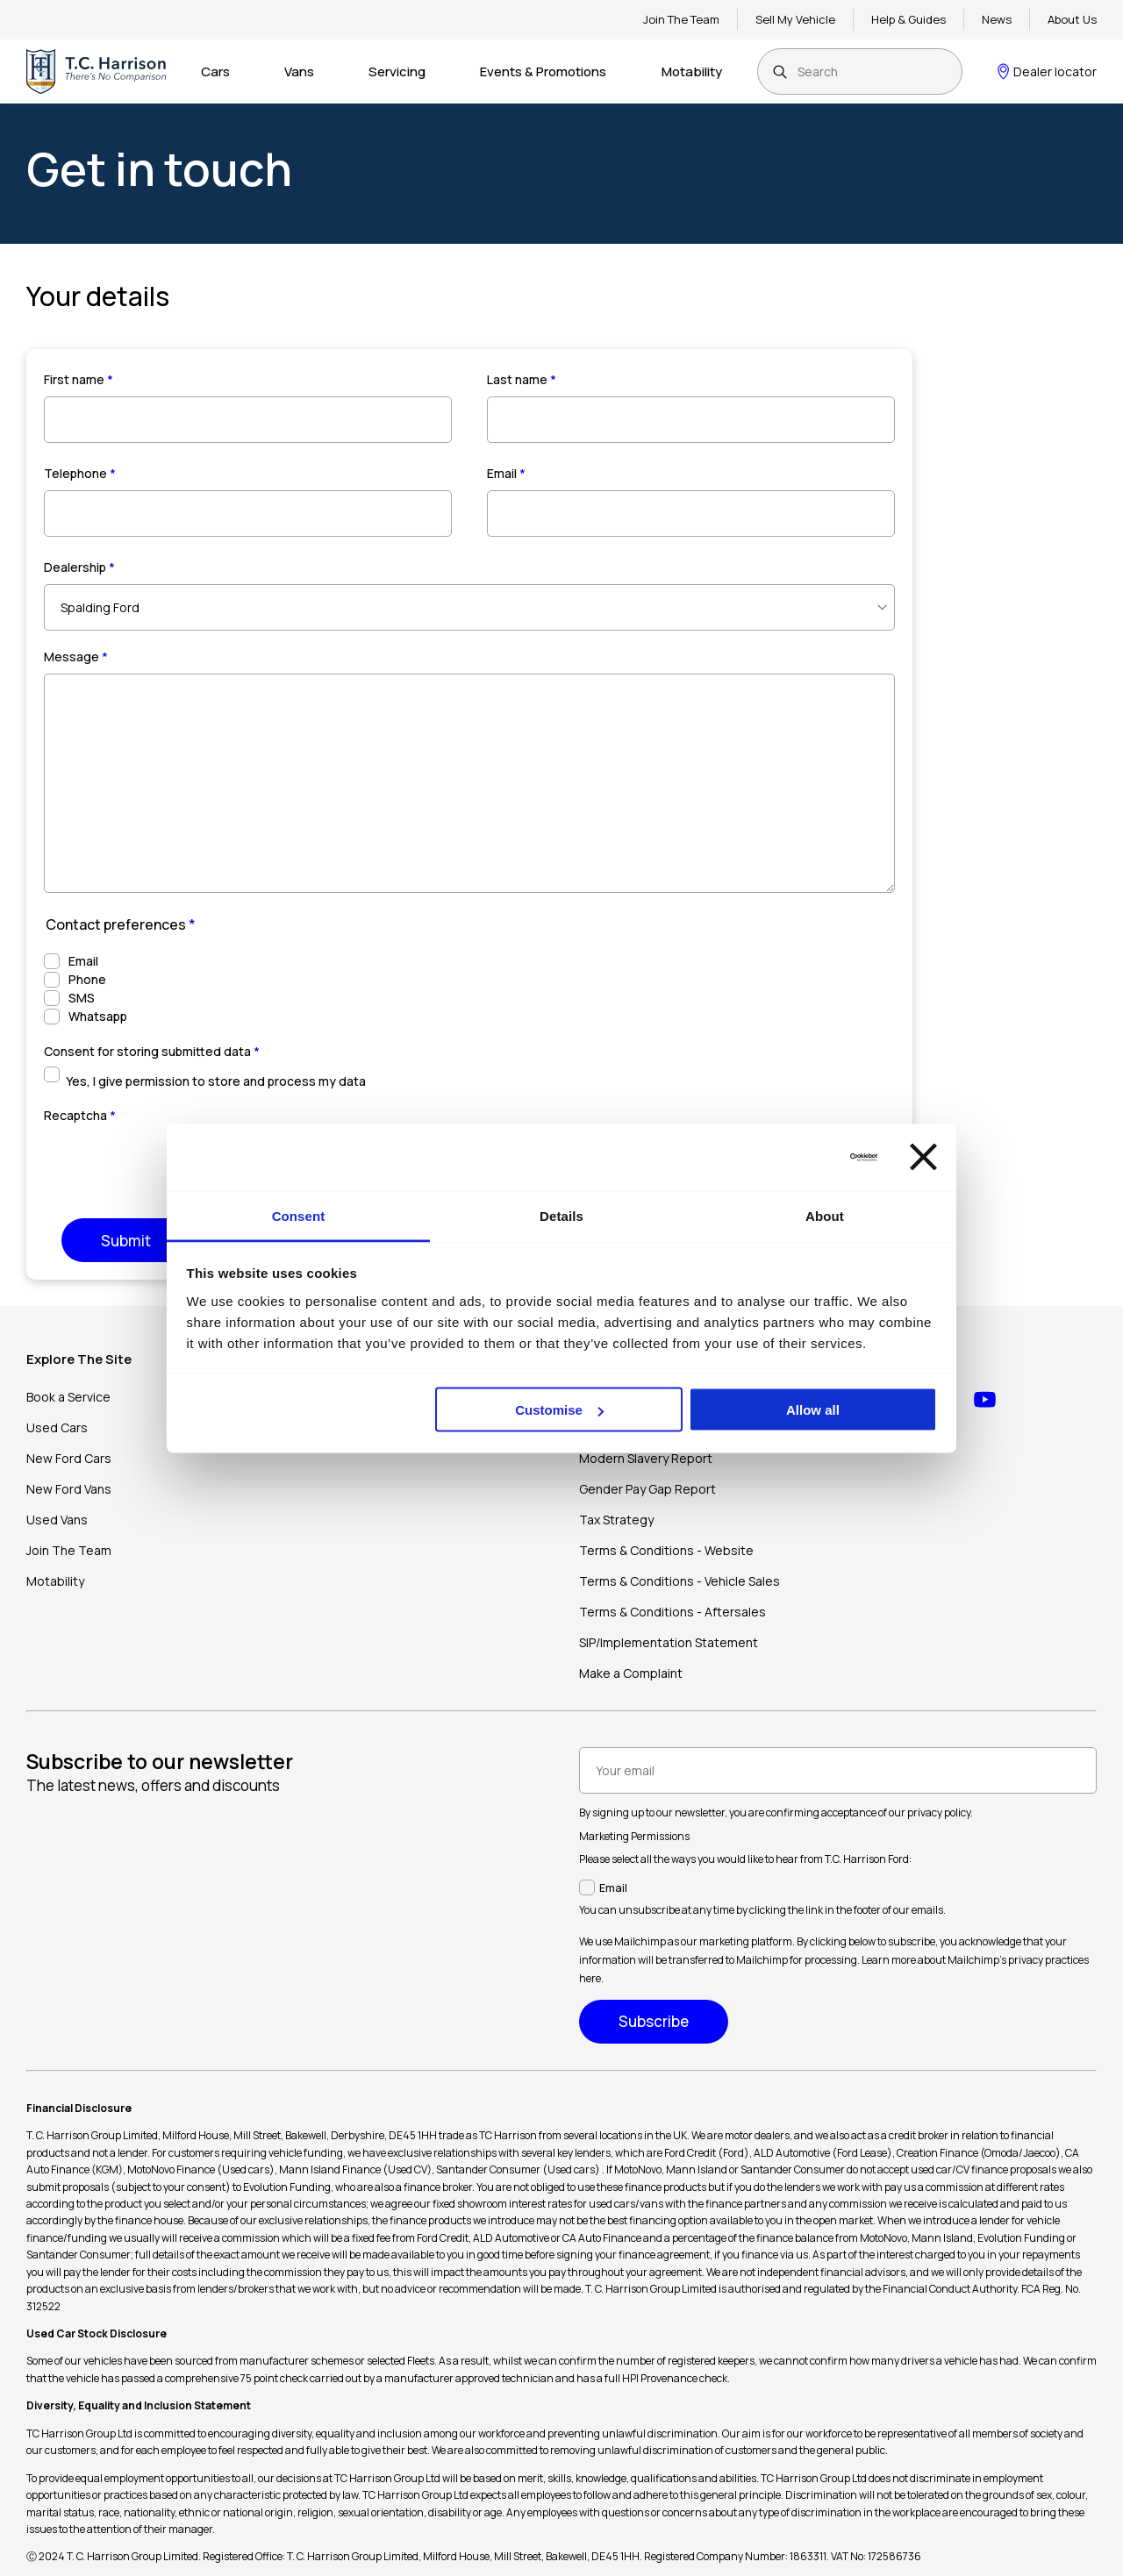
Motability (692, 71)
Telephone (80, 473)
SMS (81, 997)
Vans (299, 71)
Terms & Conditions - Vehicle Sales (679, 1581)
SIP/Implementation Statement (668, 1642)
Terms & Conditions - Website (666, 1550)
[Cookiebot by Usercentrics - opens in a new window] (800, 1157)
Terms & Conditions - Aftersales (672, 1611)
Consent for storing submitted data (152, 1051)
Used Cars (57, 1427)
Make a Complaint (631, 1673)
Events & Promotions (543, 71)
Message (76, 656)
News (997, 19)
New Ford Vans (68, 1489)
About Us (1072, 19)
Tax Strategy (616, 1519)
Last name (521, 379)
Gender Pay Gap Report (647, 1489)
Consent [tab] (298, 1215)
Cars (215, 71)
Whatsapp (97, 1016)
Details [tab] (561, 1215)
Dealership (79, 567)
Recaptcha (80, 1115)
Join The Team (681, 19)
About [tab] (824, 1215)
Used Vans (57, 1519)
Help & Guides (908, 19)
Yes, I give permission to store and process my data (216, 1081)
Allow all (813, 1409)
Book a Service (68, 1396)
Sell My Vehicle (795, 19)
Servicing (397, 71)
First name (78, 379)
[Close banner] (923, 1157)
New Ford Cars (68, 1458)
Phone (87, 979)
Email (506, 473)
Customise (559, 1409)
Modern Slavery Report (645, 1458)
